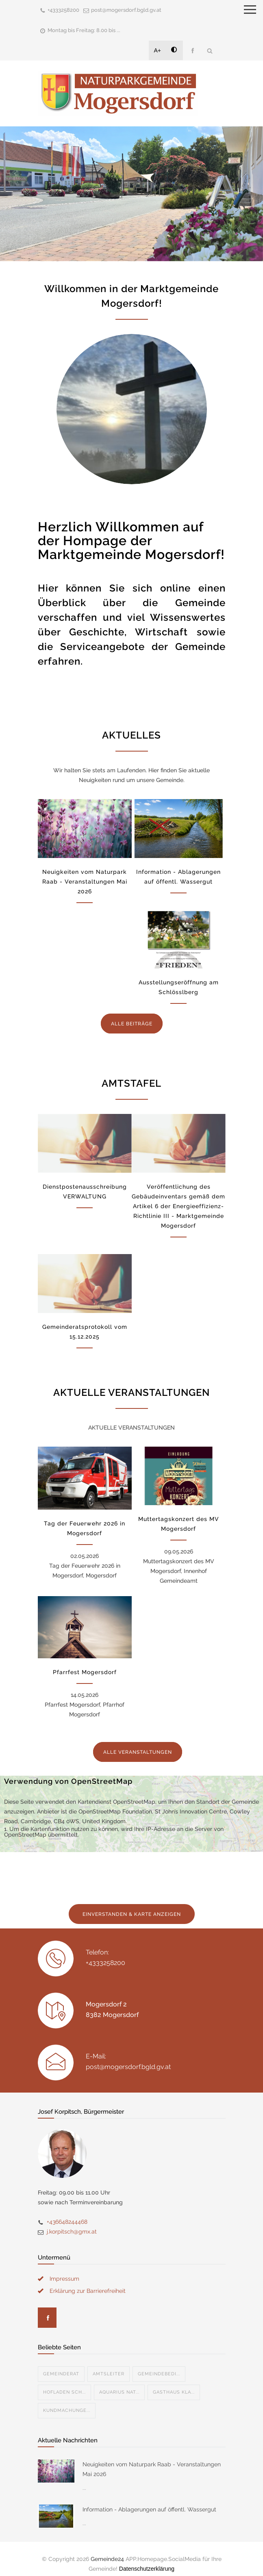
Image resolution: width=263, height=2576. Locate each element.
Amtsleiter (108, 2364)
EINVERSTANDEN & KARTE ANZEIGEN (132, 1914)
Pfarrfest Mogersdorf (85, 1672)
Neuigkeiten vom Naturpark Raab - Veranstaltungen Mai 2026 (84, 882)
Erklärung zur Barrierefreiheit (88, 2281)
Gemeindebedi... (159, 2364)
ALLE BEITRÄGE (131, 1024)
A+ (157, 50)
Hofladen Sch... (64, 2382)
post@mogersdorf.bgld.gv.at (126, 10)
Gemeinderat (61, 2364)
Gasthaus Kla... (174, 2382)
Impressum (64, 2269)
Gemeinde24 (107, 2549)
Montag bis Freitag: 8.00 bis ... (84, 30)
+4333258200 (63, 10)
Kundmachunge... (66, 2400)
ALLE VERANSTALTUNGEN (137, 1752)
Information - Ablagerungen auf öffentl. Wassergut (149, 2499)
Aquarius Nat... (119, 2382)
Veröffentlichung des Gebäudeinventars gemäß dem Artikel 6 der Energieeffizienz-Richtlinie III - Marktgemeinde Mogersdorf (178, 1206)
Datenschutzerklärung (146, 2559)
